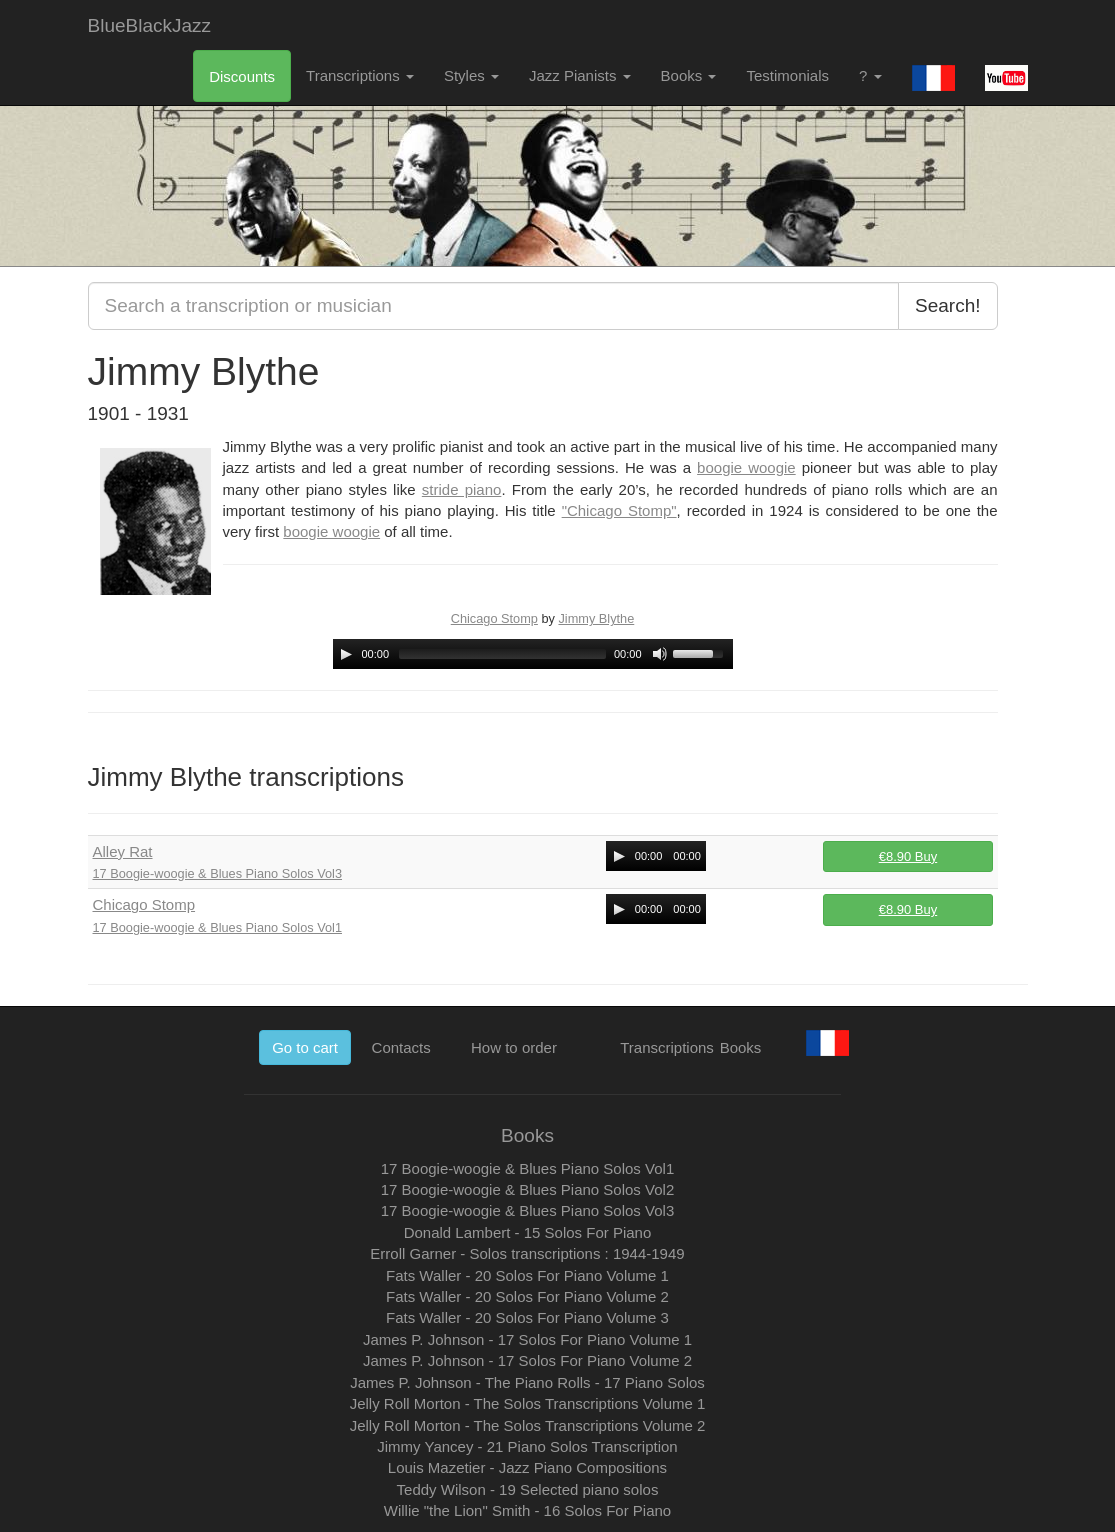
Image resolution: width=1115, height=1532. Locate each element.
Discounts (242, 76)
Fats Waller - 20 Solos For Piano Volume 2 (527, 1296)
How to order (514, 1047)
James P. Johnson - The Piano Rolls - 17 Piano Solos (527, 1382)
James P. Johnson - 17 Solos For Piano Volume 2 (527, 1360)
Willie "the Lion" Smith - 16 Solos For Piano (527, 1510)
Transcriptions (360, 75)
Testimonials (787, 75)
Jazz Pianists (580, 75)
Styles (471, 75)
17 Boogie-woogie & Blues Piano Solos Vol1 (218, 927)
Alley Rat (123, 851)
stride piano (462, 489)
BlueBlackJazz (150, 25)
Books (689, 75)
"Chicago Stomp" (619, 510)
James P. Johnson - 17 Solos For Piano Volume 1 (527, 1339)
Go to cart (305, 1047)
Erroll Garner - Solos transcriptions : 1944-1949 (527, 1253)
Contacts (401, 1047)
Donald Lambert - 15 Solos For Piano (528, 1232)
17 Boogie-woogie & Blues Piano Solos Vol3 (218, 873)
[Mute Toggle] (660, 654)
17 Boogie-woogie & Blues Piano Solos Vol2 (528, 1189)
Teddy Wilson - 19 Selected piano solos (528, 1489)
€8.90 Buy (908, 856)
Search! (947, 305)
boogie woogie (746, 467)
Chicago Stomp (494, 618)
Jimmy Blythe (596, 618)
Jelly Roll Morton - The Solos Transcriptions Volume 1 (528, 1403)
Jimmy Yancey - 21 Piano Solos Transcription (527, 1446)
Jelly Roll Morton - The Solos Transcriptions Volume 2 (528, 1425)
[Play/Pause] (346, 654)
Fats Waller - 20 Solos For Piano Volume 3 (527, 1317)
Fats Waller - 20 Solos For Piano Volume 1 (527, 1275)
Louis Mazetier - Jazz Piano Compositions (527, 1467)
